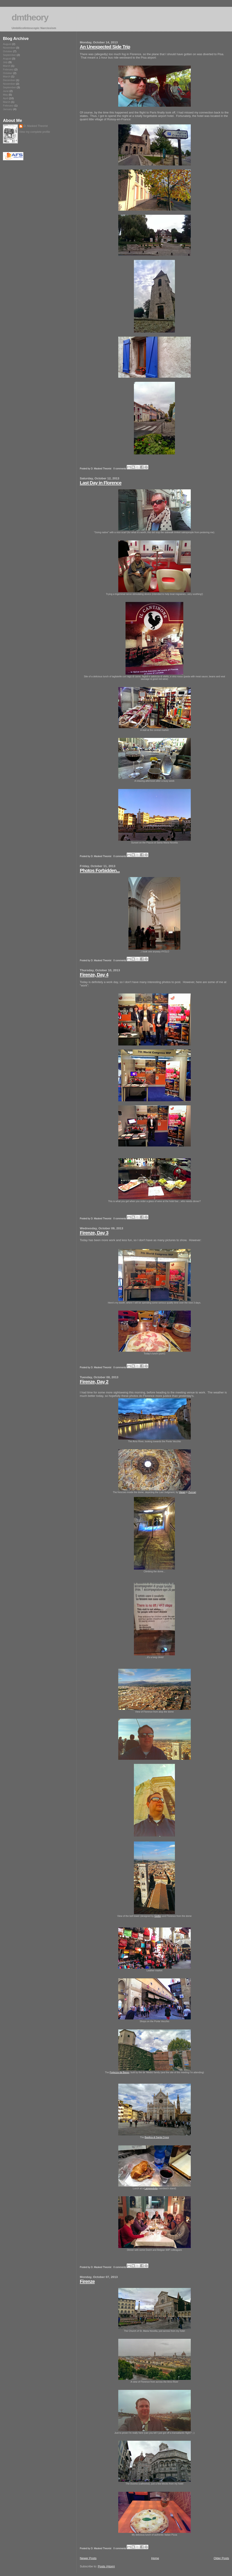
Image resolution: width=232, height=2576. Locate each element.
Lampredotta (150, 2188)
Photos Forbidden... (100, 870)
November (9, 47)
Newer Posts (88, 2558)
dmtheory (30, 17)
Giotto (157, 1916)
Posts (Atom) (106, 2566)
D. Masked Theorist (36, 126)
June (6, 90)
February (8, 69)
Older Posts (221, 2558)
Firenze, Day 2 (94, 1381)
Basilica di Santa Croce (157, 2137)
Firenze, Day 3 (94, 1232)
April (5, 98)
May (5, 94)
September (9, 54)
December (9, 80)
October (7, 51)
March (6, 65)
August (7, 43)
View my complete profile (34, 131)
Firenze (87, 2281)
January (7, 109)
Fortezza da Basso (119, 2072)
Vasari (182, 1492)
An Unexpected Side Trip (105, 46)
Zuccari (192, 1492)
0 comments (119, 468)
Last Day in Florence (100, 482)
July (5, 62)
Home (155, 2558)
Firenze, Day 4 (94, 974)
